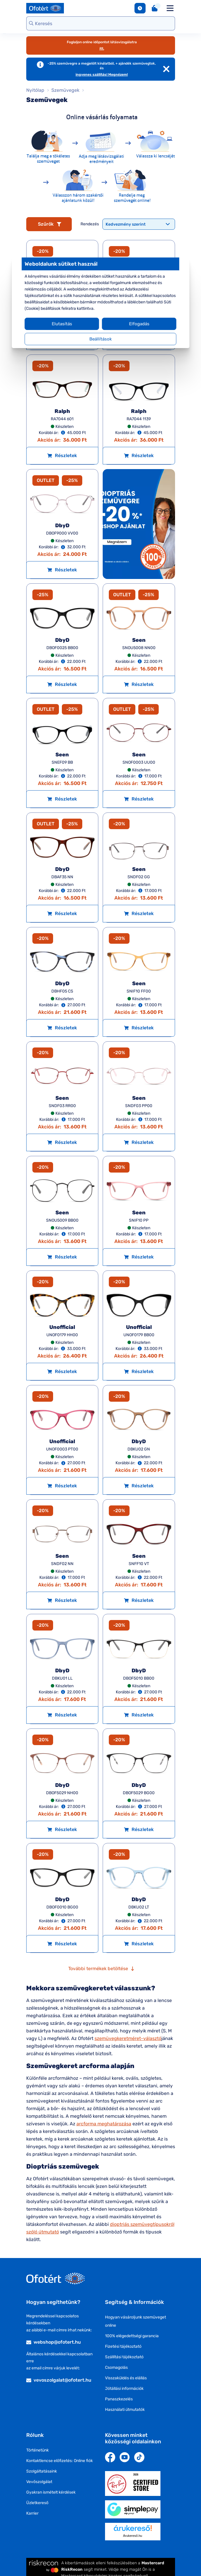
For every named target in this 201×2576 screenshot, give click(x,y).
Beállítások (100, 339)
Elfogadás (137, 323)
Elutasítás (64, 323)
